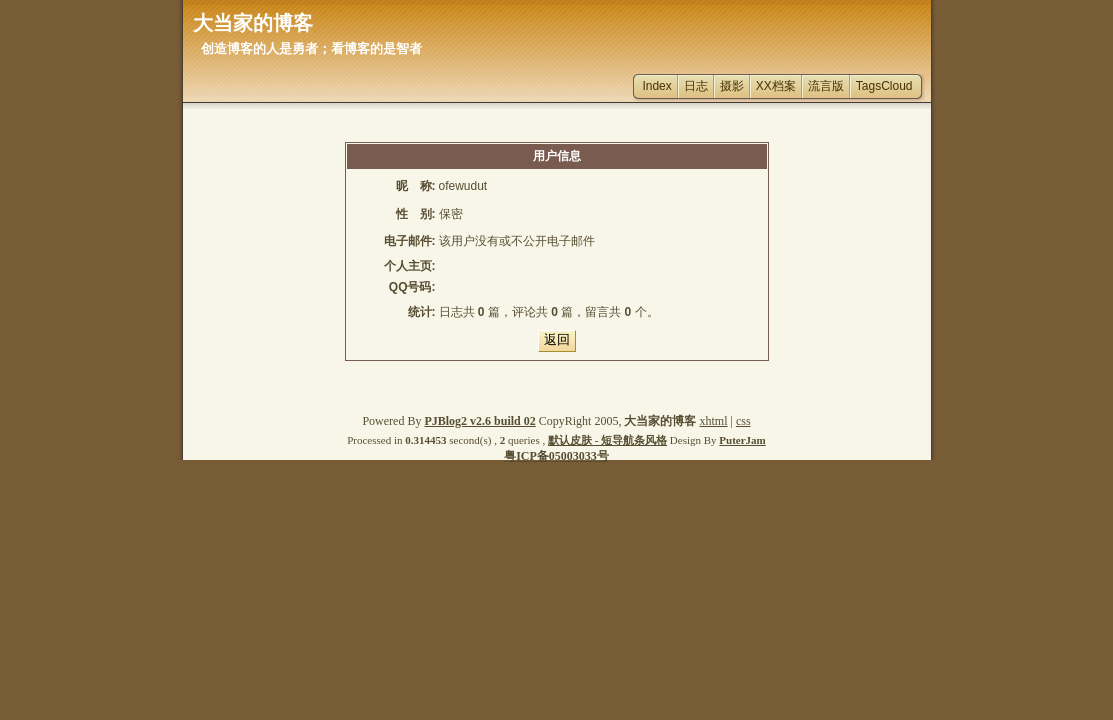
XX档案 (776, 86)
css (743, 421)
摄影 (732, 86)
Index (656, 86)
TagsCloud (884, 86)
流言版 (826, 86)
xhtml (713, 421)
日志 (696, 86)
